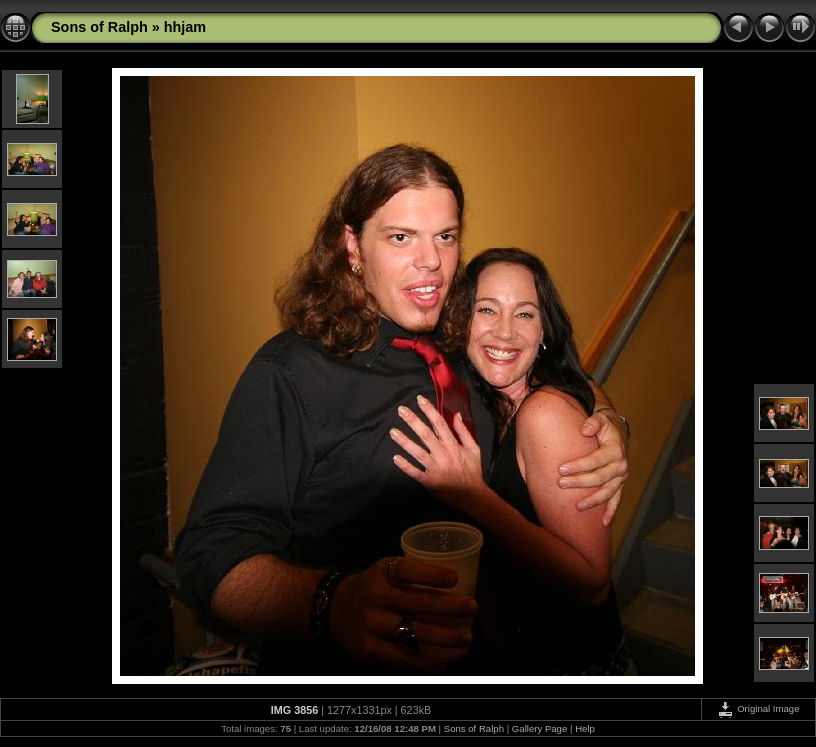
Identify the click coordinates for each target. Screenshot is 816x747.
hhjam (185, 27)
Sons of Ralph (99, 27)
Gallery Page (539, 728)
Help (585, 728)
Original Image (758, 708)
